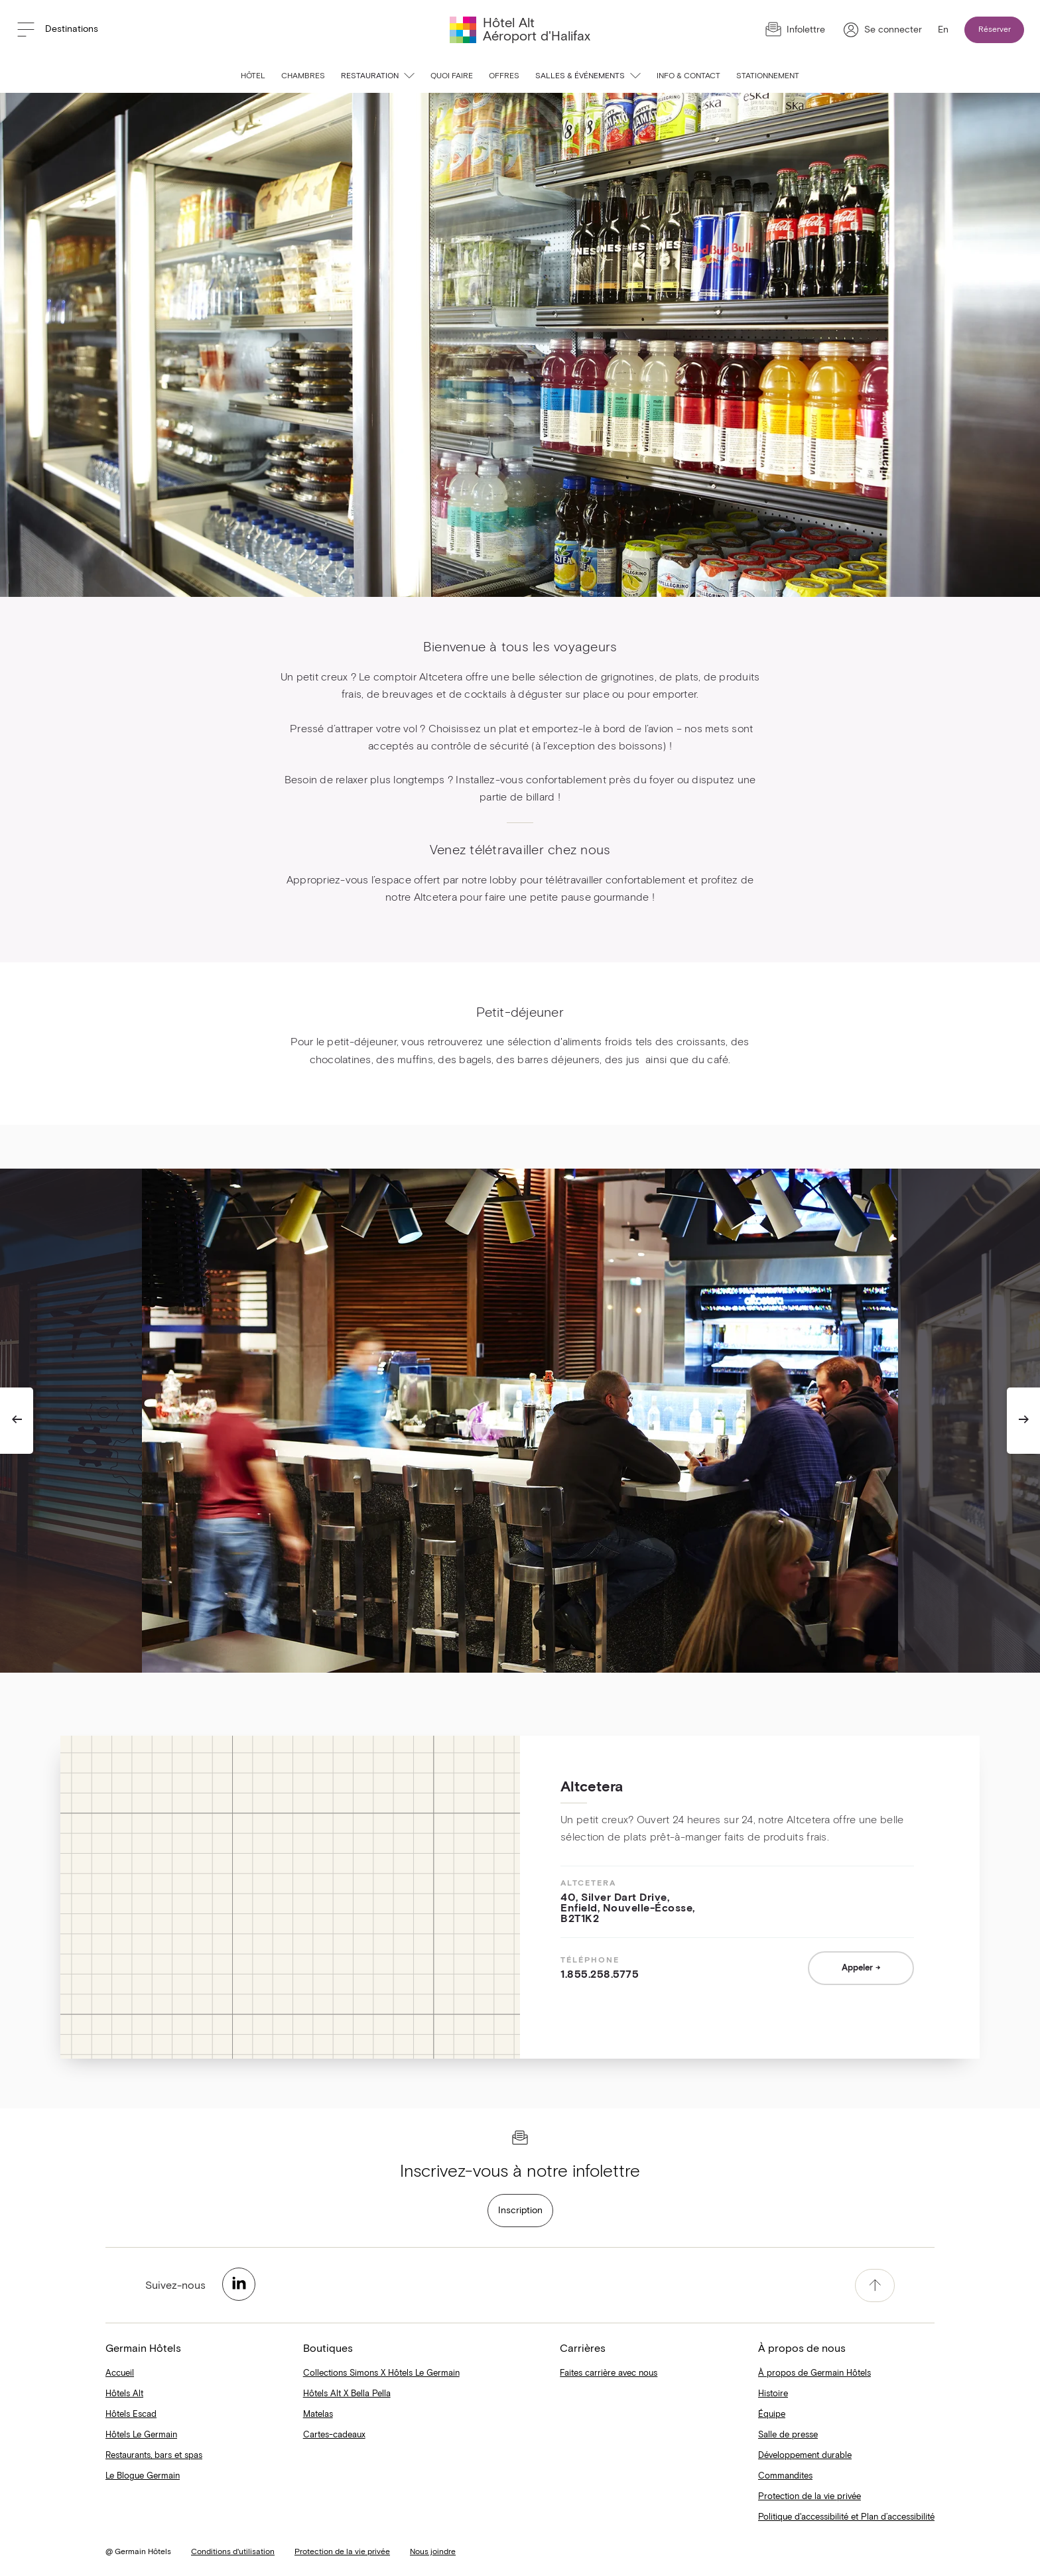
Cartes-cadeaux (334, 2435)
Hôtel (253, 76)
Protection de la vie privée (809, 2496)
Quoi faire (451, 76)
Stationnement (767, 76)
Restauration (378, 76)
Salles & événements (588, 76)
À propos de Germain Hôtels (814, 2373)
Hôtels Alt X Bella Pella (347, 2394)
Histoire (773, 2394)
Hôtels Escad (131, 2414)
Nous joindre (433, 2552)
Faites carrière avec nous (608, 2373)
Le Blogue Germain (142, 2476)
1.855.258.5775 (599, 1974)
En (943, 29)
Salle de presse (788, 2435)
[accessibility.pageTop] (875, 2285)
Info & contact (688, 76)
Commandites (785, 2476)
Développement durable (805, 2455)
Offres (504, 76)
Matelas (318, 2414)
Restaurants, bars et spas (153, 2455)
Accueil (119, 2373)
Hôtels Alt (124, 2394)
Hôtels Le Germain (141, 2435)
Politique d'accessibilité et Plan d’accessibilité (846, 2517)
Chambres (303, 76)
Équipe (771, 2414)
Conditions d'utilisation (233, 2552)
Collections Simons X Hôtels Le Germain (381, 2373)
